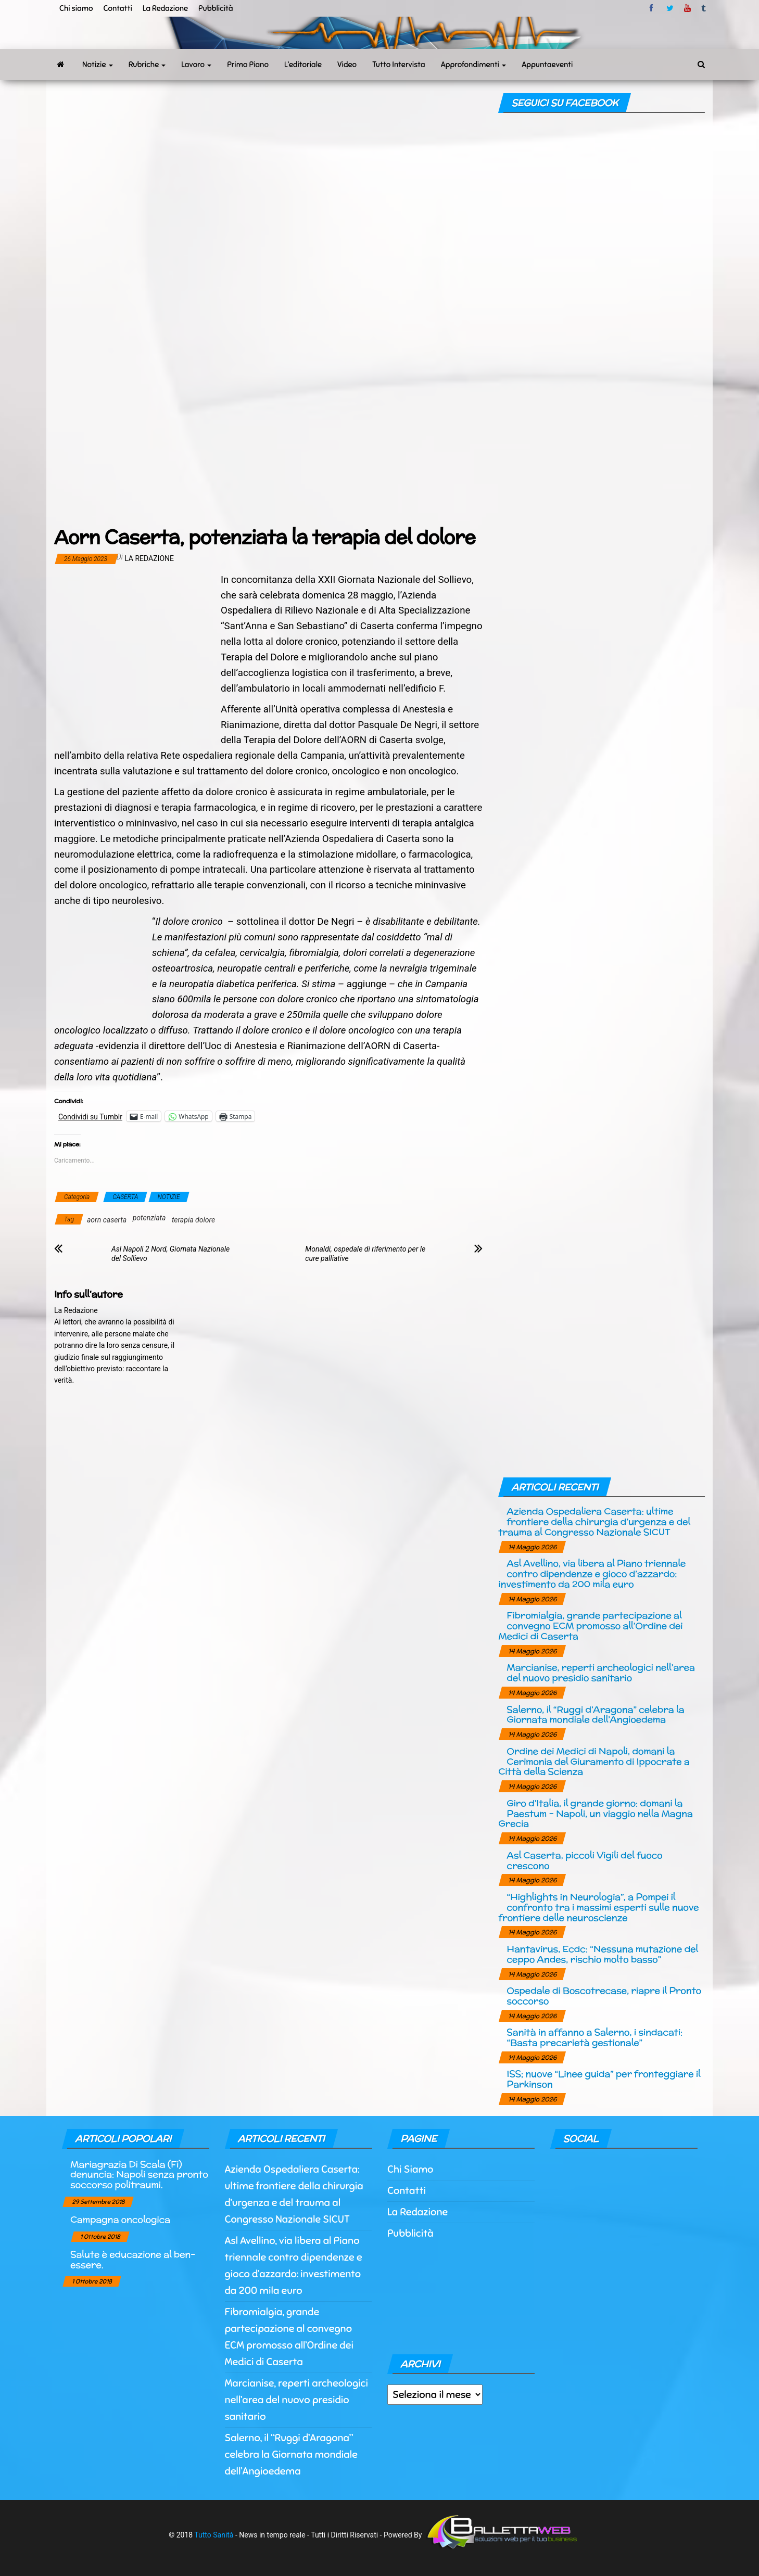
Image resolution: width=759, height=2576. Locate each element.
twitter (670, 8)
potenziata (149, 1218)
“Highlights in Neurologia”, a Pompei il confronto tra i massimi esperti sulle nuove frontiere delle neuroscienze (598, 1907)
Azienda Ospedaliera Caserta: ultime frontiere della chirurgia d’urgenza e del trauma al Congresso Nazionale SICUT (594, 1521)
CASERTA (125, 1197)
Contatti (117, 8)
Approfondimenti (474, 64)
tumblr (704, 8)
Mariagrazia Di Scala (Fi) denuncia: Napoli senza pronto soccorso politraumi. (139, 2174)
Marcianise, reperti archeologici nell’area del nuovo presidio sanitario (600, 1672)
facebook (652, 8)
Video (347, 64)
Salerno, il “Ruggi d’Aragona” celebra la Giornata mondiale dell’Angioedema (595, 1714)
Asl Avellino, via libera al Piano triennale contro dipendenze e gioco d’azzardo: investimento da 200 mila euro (592, 1573)
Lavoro (196, 64)
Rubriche (147, 64)
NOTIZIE (169, 1197)
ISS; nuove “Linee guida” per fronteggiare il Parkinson (603, 2078)
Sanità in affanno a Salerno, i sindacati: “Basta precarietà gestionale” (594, 2037)
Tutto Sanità (213, 2534)
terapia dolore (193, 1220)
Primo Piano (248, 64)
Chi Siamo (410, 2169)
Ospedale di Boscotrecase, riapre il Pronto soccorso (604, 1995)
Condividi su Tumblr (90, 1116)
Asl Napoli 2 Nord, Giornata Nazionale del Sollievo (170, 1254)
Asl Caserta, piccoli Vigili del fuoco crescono (584, 1860)
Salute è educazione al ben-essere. (132, 2259)
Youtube (687, 8)
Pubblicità (215, 8)
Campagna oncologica (120, 2219)
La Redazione (165, 8)
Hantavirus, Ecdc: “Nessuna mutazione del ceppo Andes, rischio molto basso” (602, 1954)
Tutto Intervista (398, 64)
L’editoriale (303, 64)
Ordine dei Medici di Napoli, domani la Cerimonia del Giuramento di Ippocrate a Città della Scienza (593, 1761)
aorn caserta (106, 1220)
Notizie (97, 64)
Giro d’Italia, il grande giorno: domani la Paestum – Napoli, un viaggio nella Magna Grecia (595, 1813)
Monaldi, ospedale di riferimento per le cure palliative (365, 1254)
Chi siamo (76, 8)
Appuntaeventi (547, 64)
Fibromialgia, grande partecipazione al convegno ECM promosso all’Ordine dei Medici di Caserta (590, 1625)
